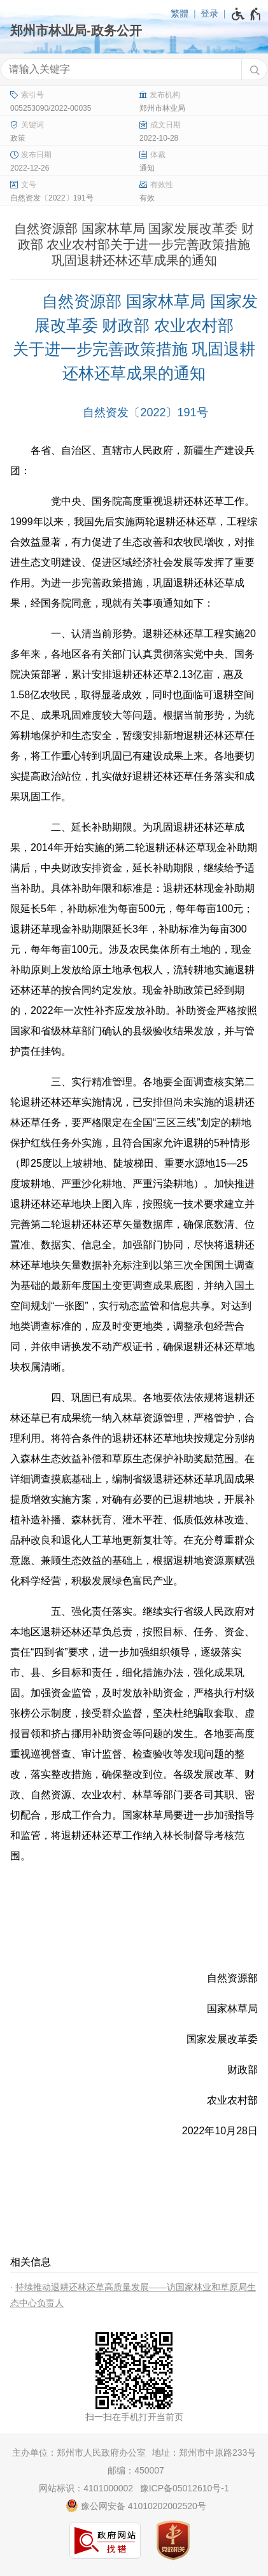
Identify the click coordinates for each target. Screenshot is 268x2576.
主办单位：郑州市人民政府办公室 (79, 2452)
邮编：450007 (136, 2470)
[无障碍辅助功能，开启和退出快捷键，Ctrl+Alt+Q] (246, 14)
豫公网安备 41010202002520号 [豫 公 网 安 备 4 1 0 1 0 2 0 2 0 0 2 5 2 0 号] (136, 2505)
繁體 (179, 13)
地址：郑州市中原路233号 (204, 2452)
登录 (209, 13)
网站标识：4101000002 (86, 2488)
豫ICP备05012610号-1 (184, 2488)
